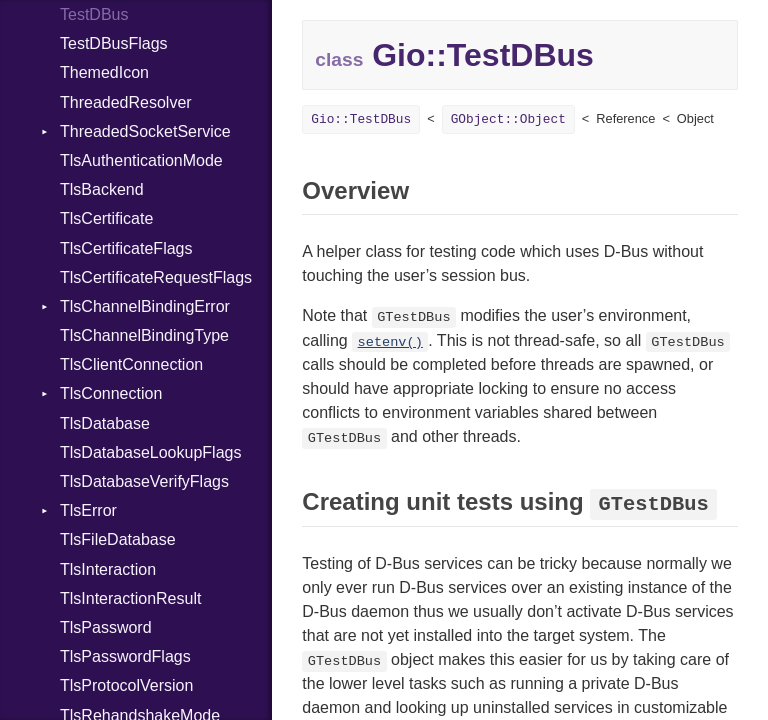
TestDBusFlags (114, 43)
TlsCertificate (106, 218)
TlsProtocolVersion (126, 685)
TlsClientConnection (131, 364)
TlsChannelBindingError (145, 306)
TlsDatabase (105, 423)
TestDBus (94, 14)
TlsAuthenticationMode (141, 160)
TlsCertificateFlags (126, 248)
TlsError (88, 510)
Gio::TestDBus (361, 119)
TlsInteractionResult (130, 598)
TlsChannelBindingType (144, 335)
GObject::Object (508, 119)
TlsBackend (102, 189)
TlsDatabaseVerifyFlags (144, 481)
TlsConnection (111, 393)
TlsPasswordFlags (125, 656)
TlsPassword (106, 627)
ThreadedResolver (126, 102)
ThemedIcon (104, 72)
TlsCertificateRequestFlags (156, 277)
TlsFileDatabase (118, 539)
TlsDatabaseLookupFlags (150, 452)
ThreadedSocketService (145, 131)
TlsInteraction (108, 569)
